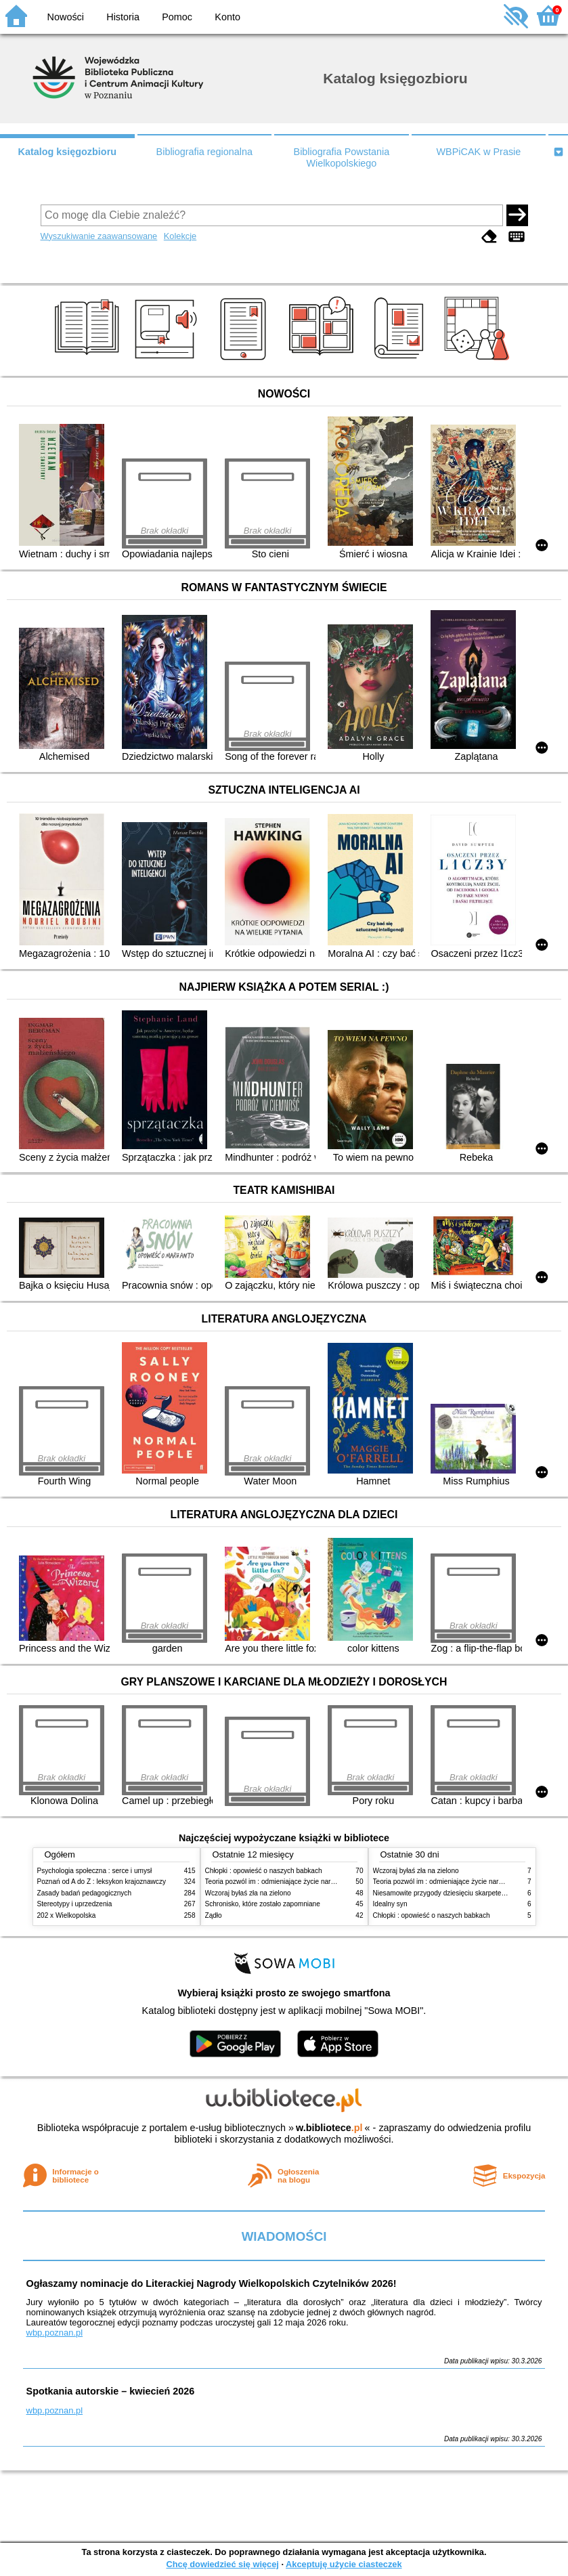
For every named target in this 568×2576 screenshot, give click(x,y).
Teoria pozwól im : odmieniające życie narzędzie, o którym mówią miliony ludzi (323, 1881)
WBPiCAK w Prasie (479, 151)
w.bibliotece (329, 2127)
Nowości (65, 17)
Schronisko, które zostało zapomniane (262, 1904)
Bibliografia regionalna (204, 151)
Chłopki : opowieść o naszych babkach (263, 1870)
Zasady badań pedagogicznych (84, 1893)
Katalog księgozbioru (67, 151)
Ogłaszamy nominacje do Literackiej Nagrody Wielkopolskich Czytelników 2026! (211, 2283)
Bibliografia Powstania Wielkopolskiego (342, 157)
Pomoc (177, 17)
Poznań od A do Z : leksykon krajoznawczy (101, 1881)
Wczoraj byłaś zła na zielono (248, 1893)
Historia (122, 17)
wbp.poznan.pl (54, 2332)
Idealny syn (390, 1904)
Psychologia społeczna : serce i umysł (94, 1870)
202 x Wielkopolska (66, 1915)
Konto (227, 17)
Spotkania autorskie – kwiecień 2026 (110, 2391)
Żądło (213, 1915)
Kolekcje (180, 236)
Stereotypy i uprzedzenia (74, 1904)
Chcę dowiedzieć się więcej (222, 2564)
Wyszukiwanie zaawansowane (99, 236)
